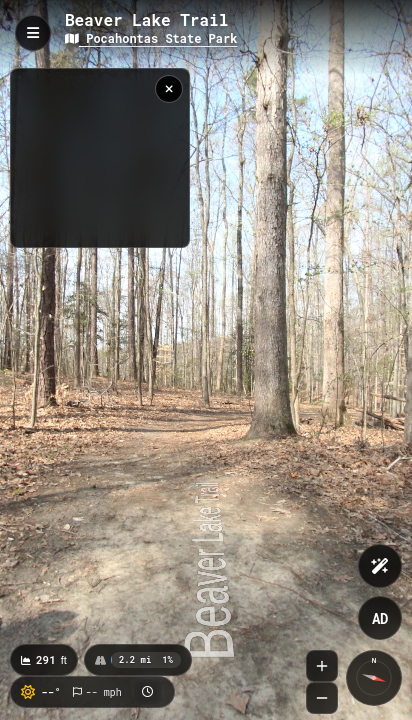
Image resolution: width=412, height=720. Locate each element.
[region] (100, 158)
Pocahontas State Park (151, 38)
